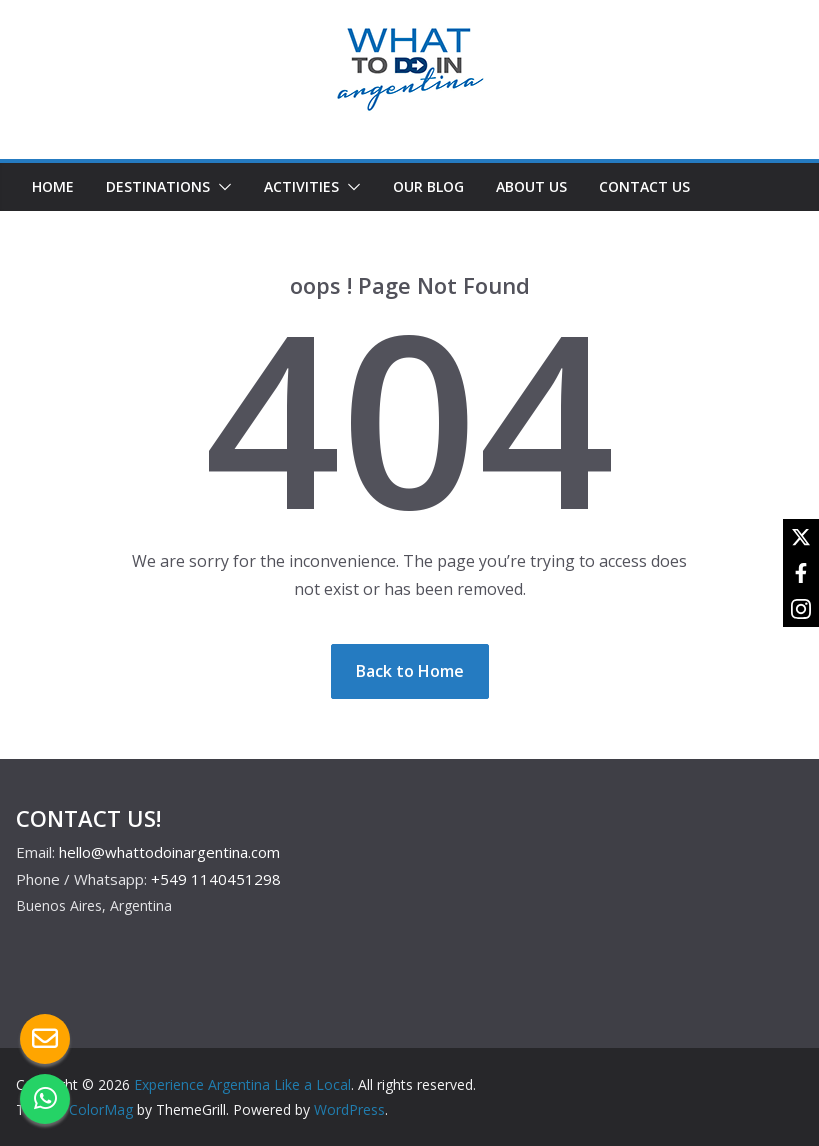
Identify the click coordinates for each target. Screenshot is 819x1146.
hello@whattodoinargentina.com (169, 852)
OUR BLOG (428, 186)
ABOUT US (531, 186)
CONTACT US (644, 186)
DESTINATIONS (158, 186)
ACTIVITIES (301, 186)
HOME (53, 186)
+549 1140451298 (216, 879)
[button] (221, 187)
